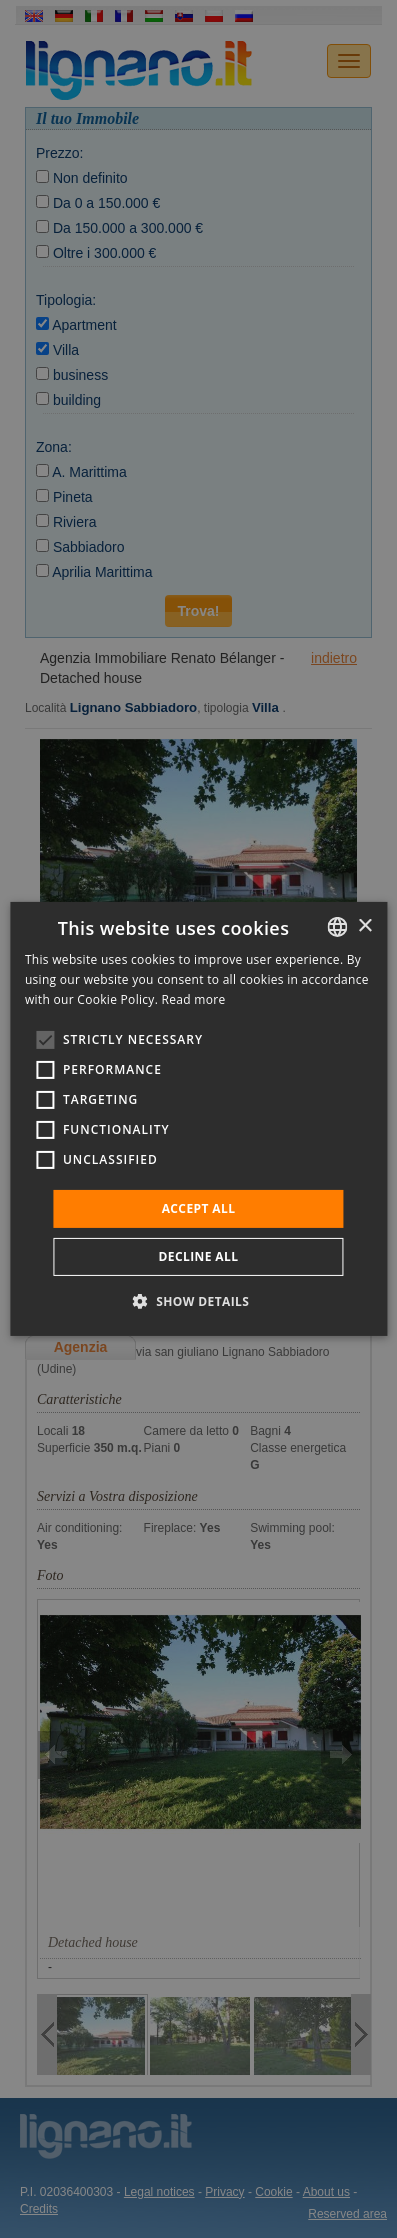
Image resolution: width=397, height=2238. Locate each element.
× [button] (364, 925)
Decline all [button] (199, 1256)
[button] (199, 1301)
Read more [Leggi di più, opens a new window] (194, 999)
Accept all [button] (199, 1208)
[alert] (198, 1119)
